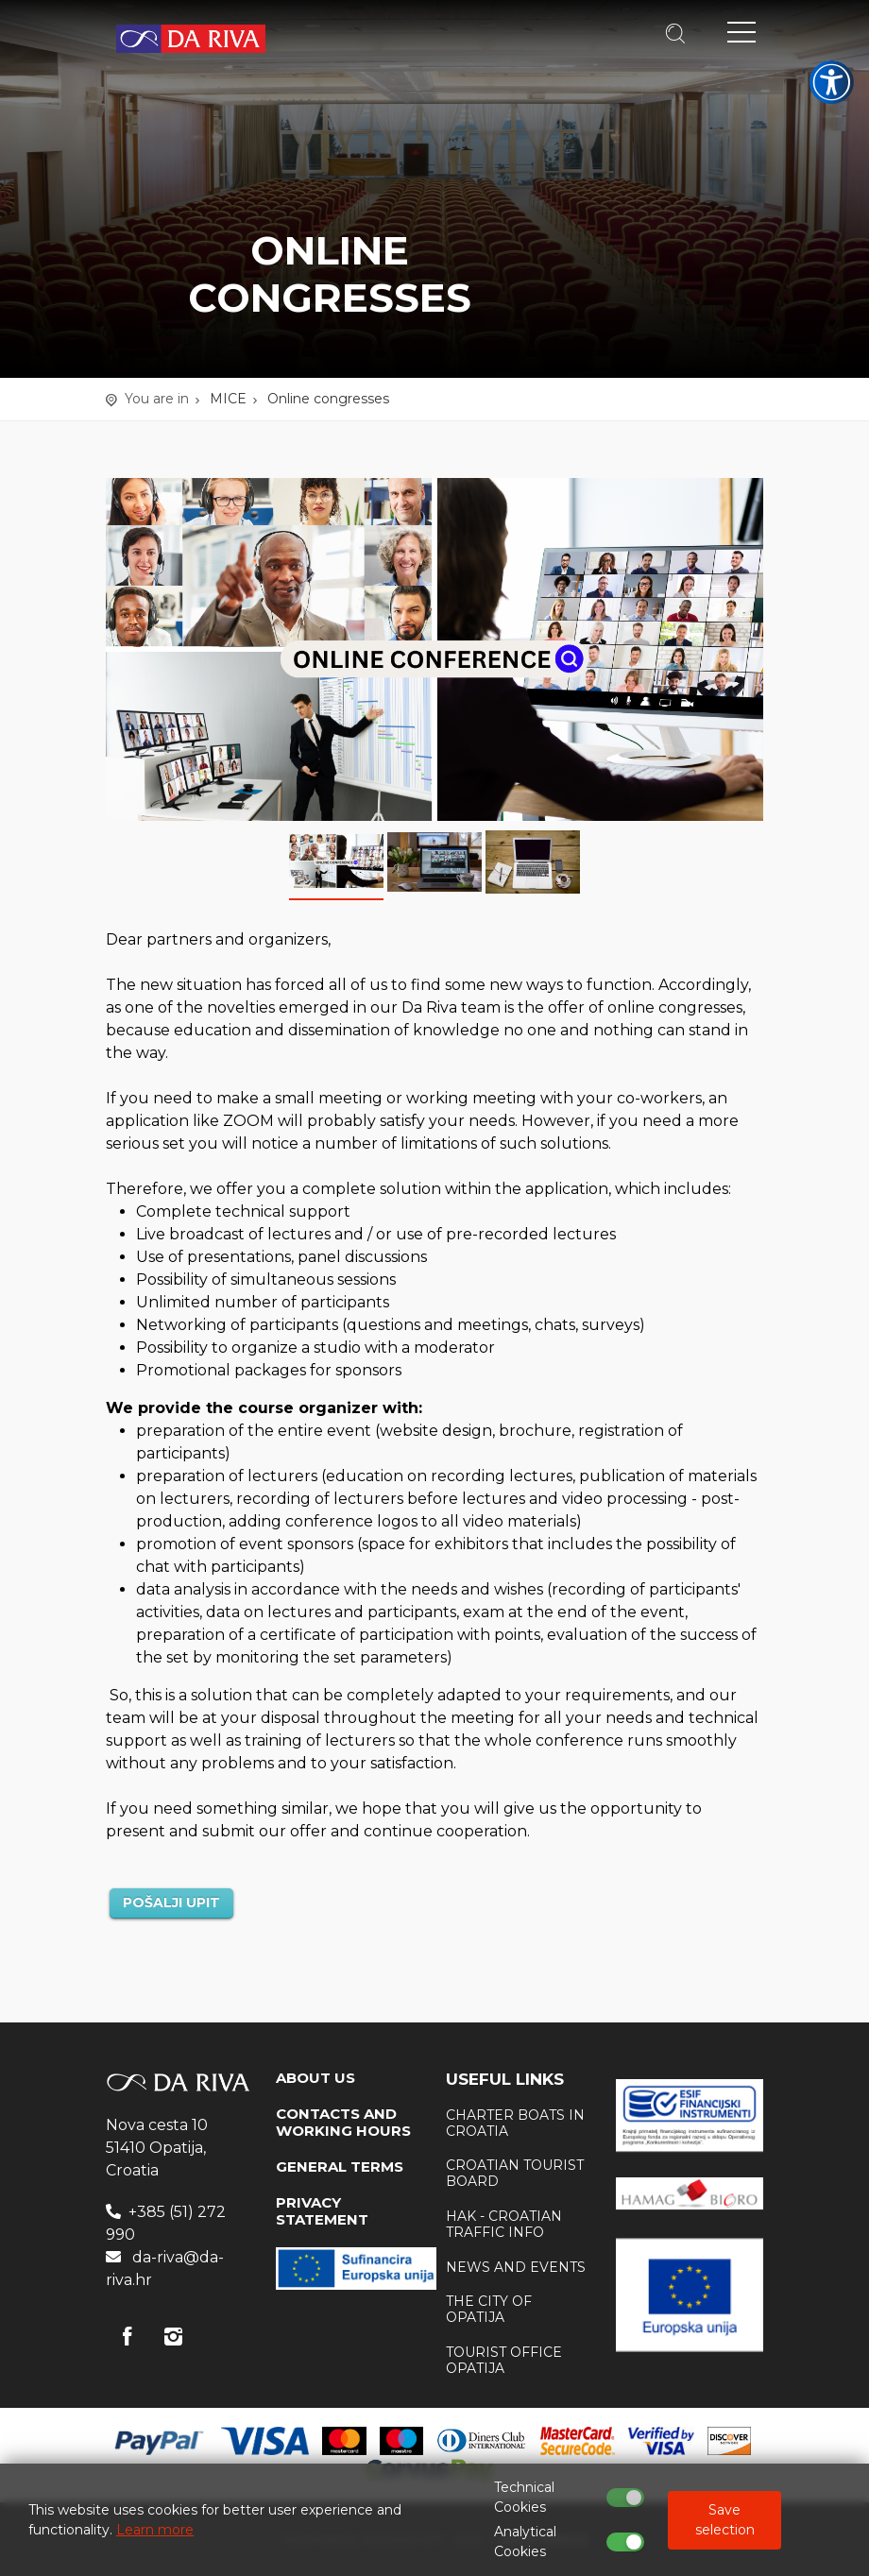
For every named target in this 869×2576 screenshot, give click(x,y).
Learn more (155, 2529)
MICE (228, 398)
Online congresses (328, 398)
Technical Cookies (524, 2497)
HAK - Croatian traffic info (504, 2224)
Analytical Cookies (525, 2541)
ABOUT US (315, 2078)
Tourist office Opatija (504, 2360)
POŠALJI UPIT (171, 1902)
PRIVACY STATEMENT (322, 2210)
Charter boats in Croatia (515, 2123)
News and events (516, 2267)
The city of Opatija (489, 2309)
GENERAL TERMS (339, 2166)
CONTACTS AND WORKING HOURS (343, 2122)
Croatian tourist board (515, 2173)
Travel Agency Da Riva (191, 39)
